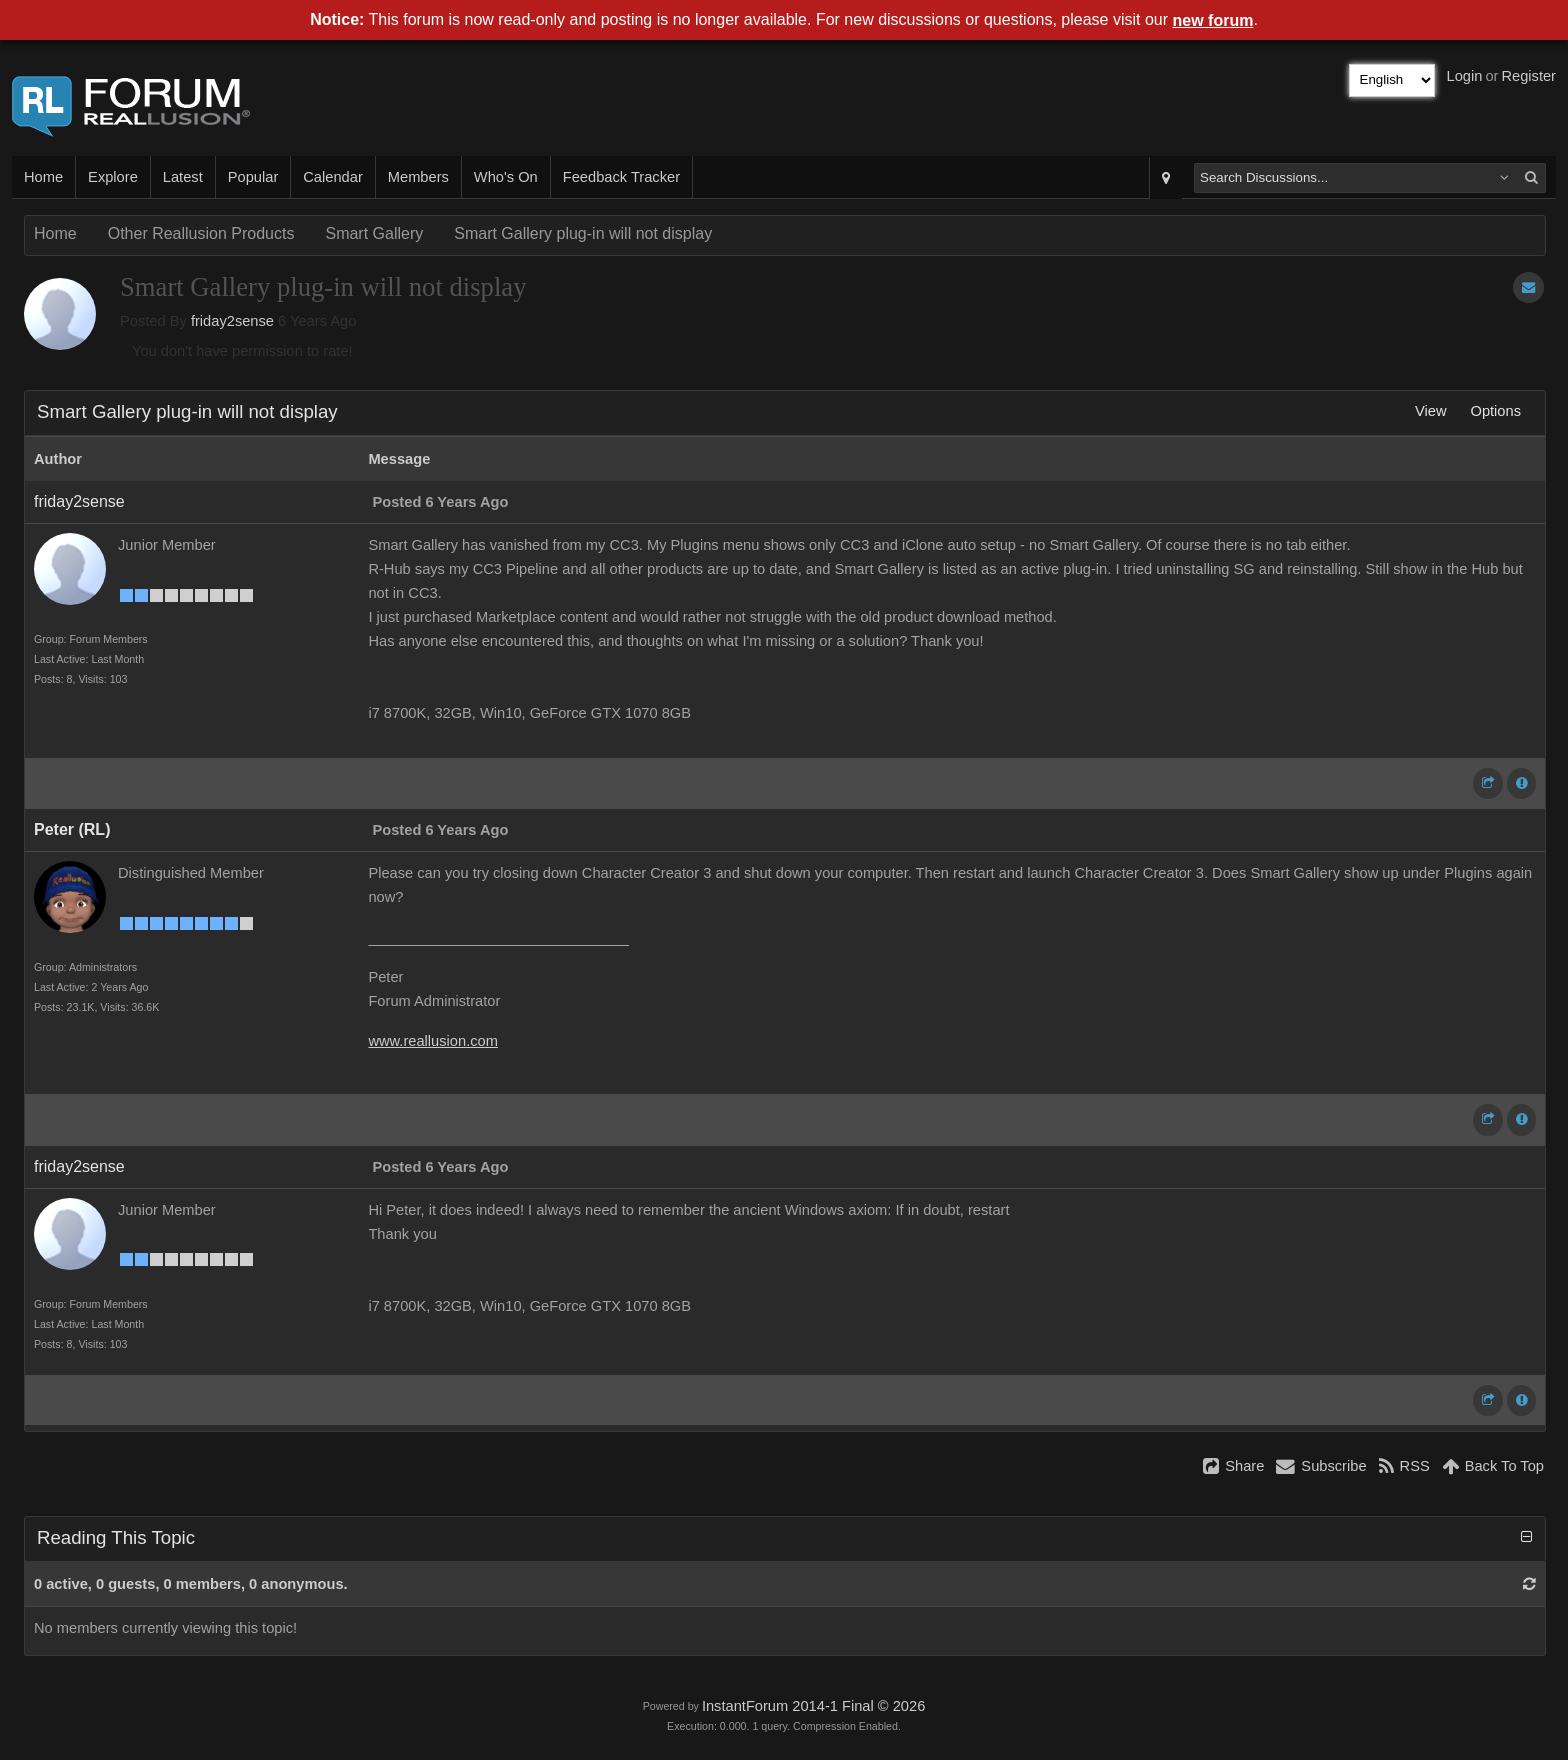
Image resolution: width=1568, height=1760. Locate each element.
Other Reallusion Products (201, 233)
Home (43, 177)
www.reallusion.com (433, 1041)
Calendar (332, 177)
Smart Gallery (374, 233)
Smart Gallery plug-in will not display (583, 233)
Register (1528, 76)
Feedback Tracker (621, 177)
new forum (1213, 20)
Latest (183, 177)
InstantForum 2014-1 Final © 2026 (813, 1706)
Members (418, 177)
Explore (113, 177)
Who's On (506, 177)
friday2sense (232, 321)
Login (1465, 76)
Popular (253, 177)
